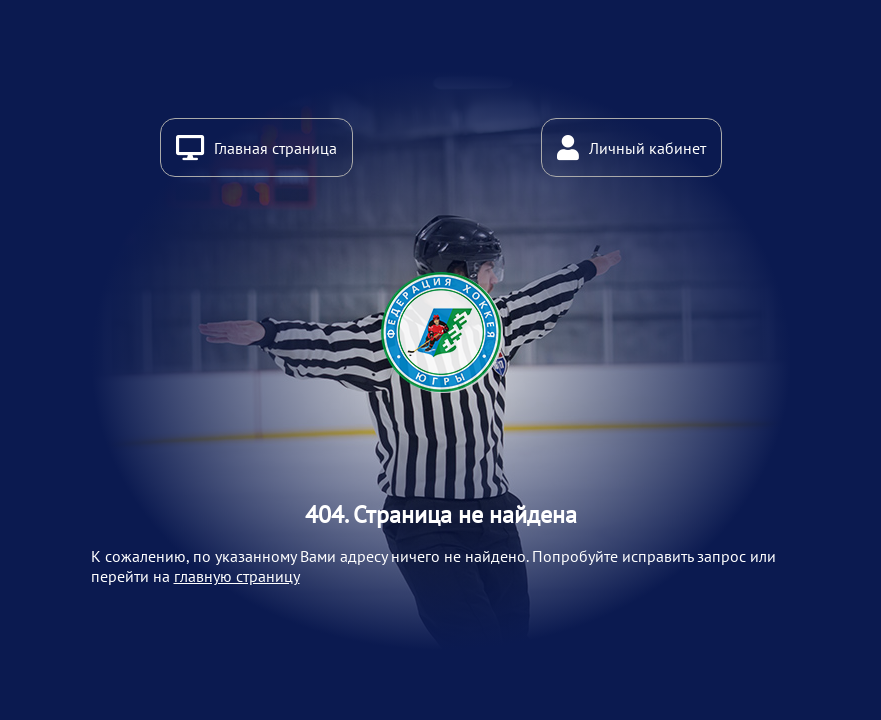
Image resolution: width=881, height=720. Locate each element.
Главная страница (275, 148)
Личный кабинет (647, 148)
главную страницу (237, 576)
